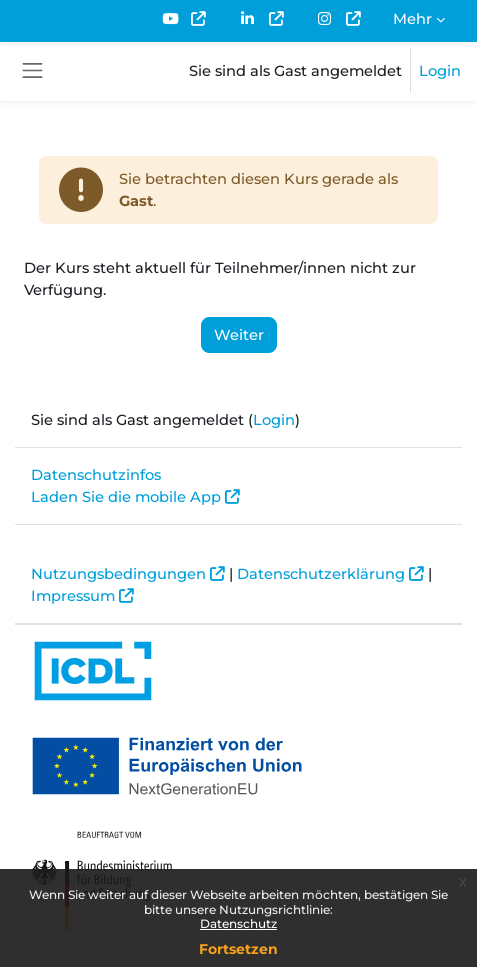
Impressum (73, 596)
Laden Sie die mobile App (126, 497)
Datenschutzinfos (96, 475)
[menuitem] (183, 19)
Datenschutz (238, 923)
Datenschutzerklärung (321, 574)
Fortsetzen (238, 949)
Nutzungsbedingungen (118, 574)
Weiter (239, 335)
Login (440, 71)
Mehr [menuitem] (412, 19)
